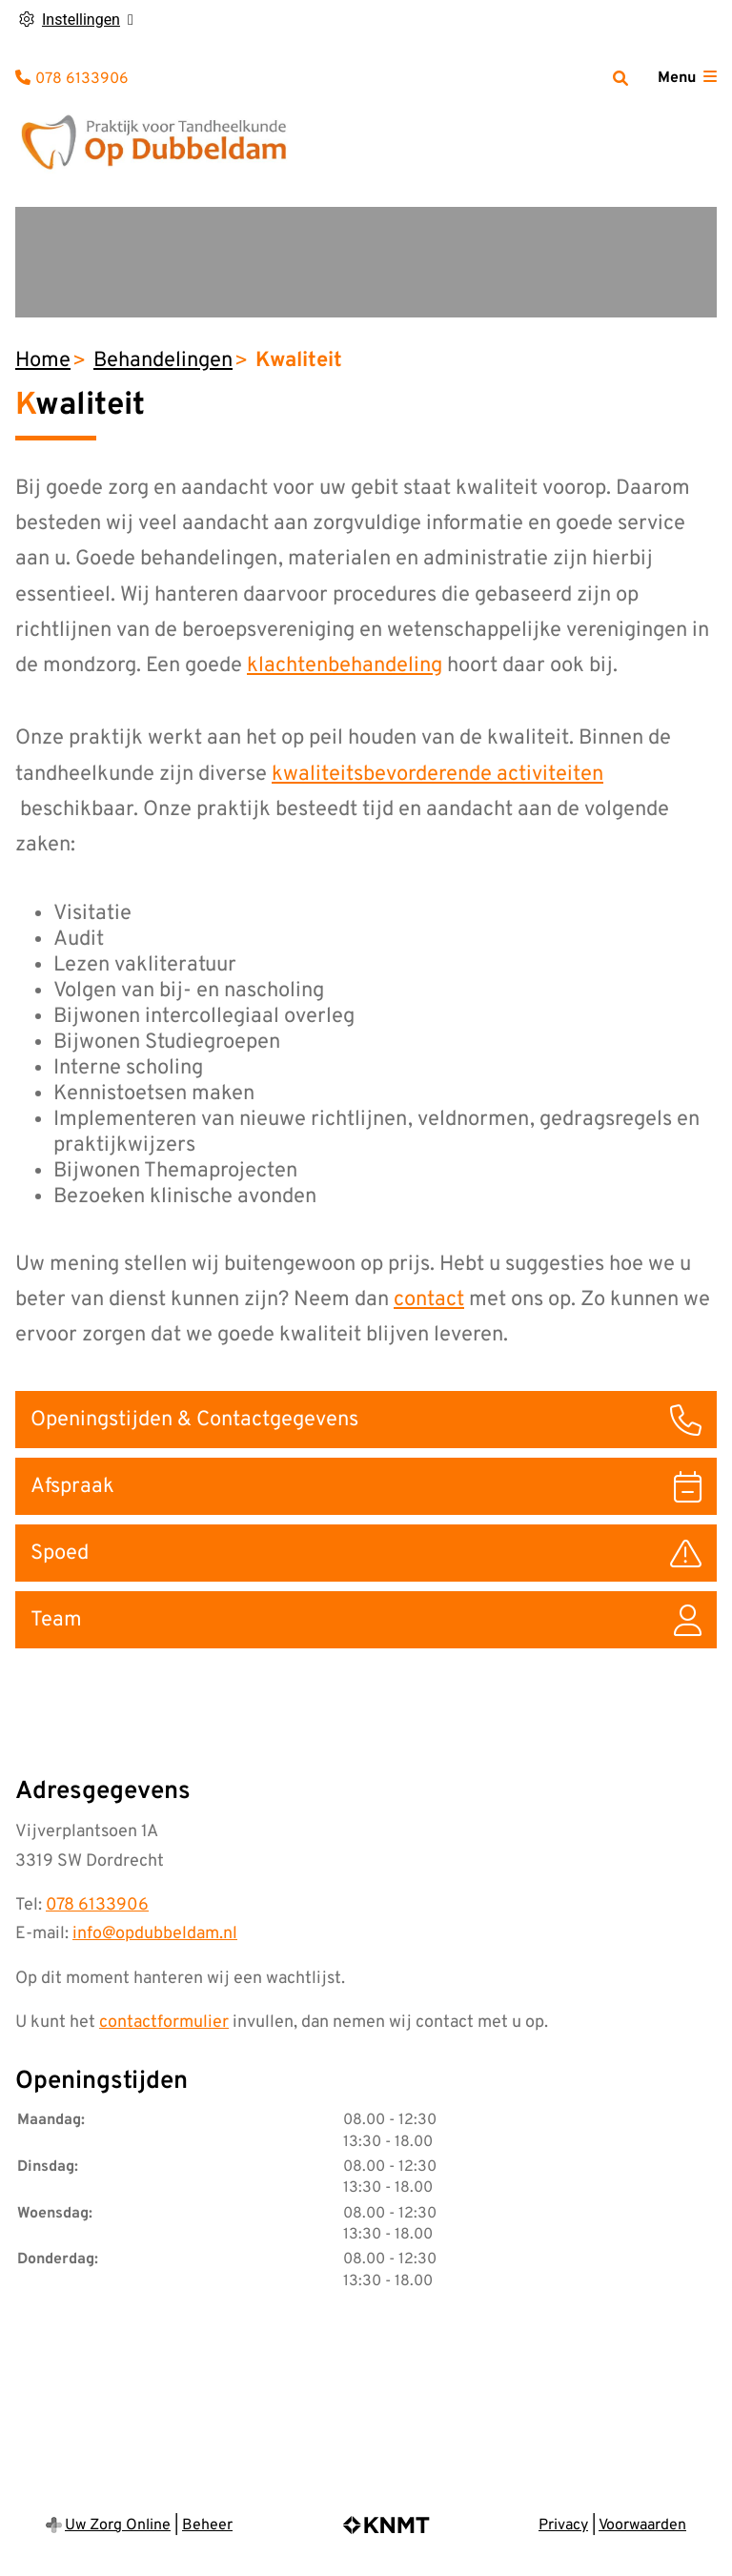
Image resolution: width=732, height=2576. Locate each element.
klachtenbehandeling (344, 666)
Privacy (563, 2525)
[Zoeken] (620, 78)
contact (429, 1300)
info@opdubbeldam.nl (154, 1934)
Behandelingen (163, 361)
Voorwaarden (642, 2525)
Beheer (207, 2525)
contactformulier (164, 2023)
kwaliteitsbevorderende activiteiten (437, 774)
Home (43, 361)
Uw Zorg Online (118, 2525)
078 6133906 (97, 1905)
